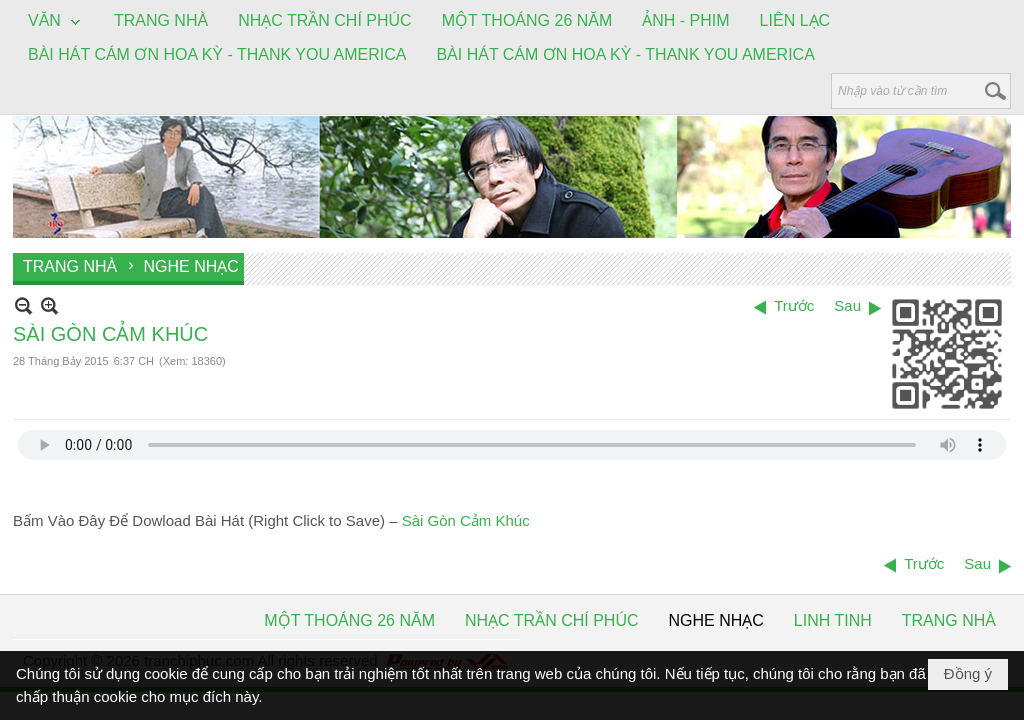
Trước (794, 305)
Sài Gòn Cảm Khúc (466, 520)
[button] (56, 22)
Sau (847, 305)
